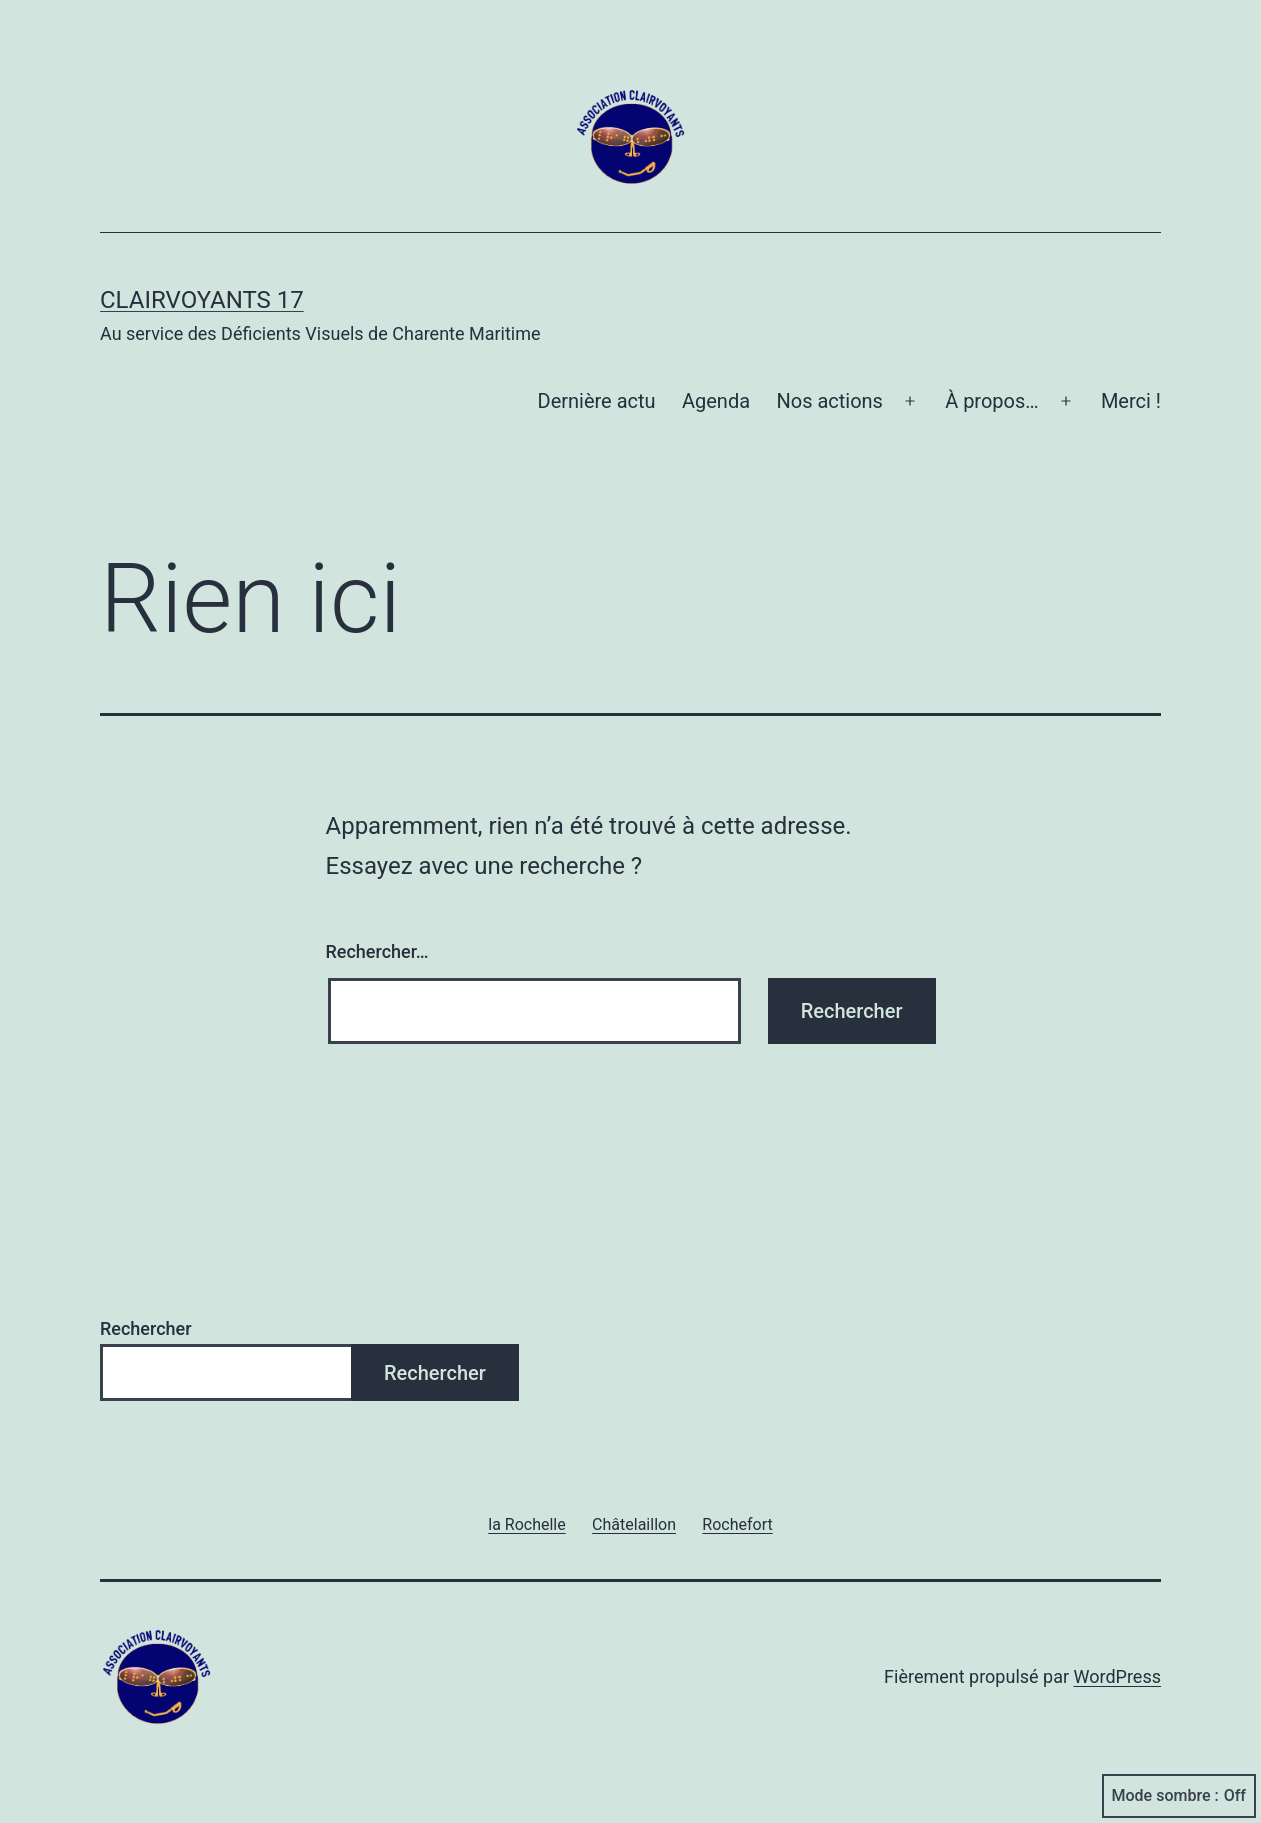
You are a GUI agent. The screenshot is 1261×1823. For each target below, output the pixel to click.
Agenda (716, 401)
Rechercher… (377, 951)
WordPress (1117, 1676)
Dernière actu (597, 401)
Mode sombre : (1179, 1796)
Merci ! (1131, 401)
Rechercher (146, 1328)
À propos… (992, 401)
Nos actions (829, 401)
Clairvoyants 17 (202, 300)
